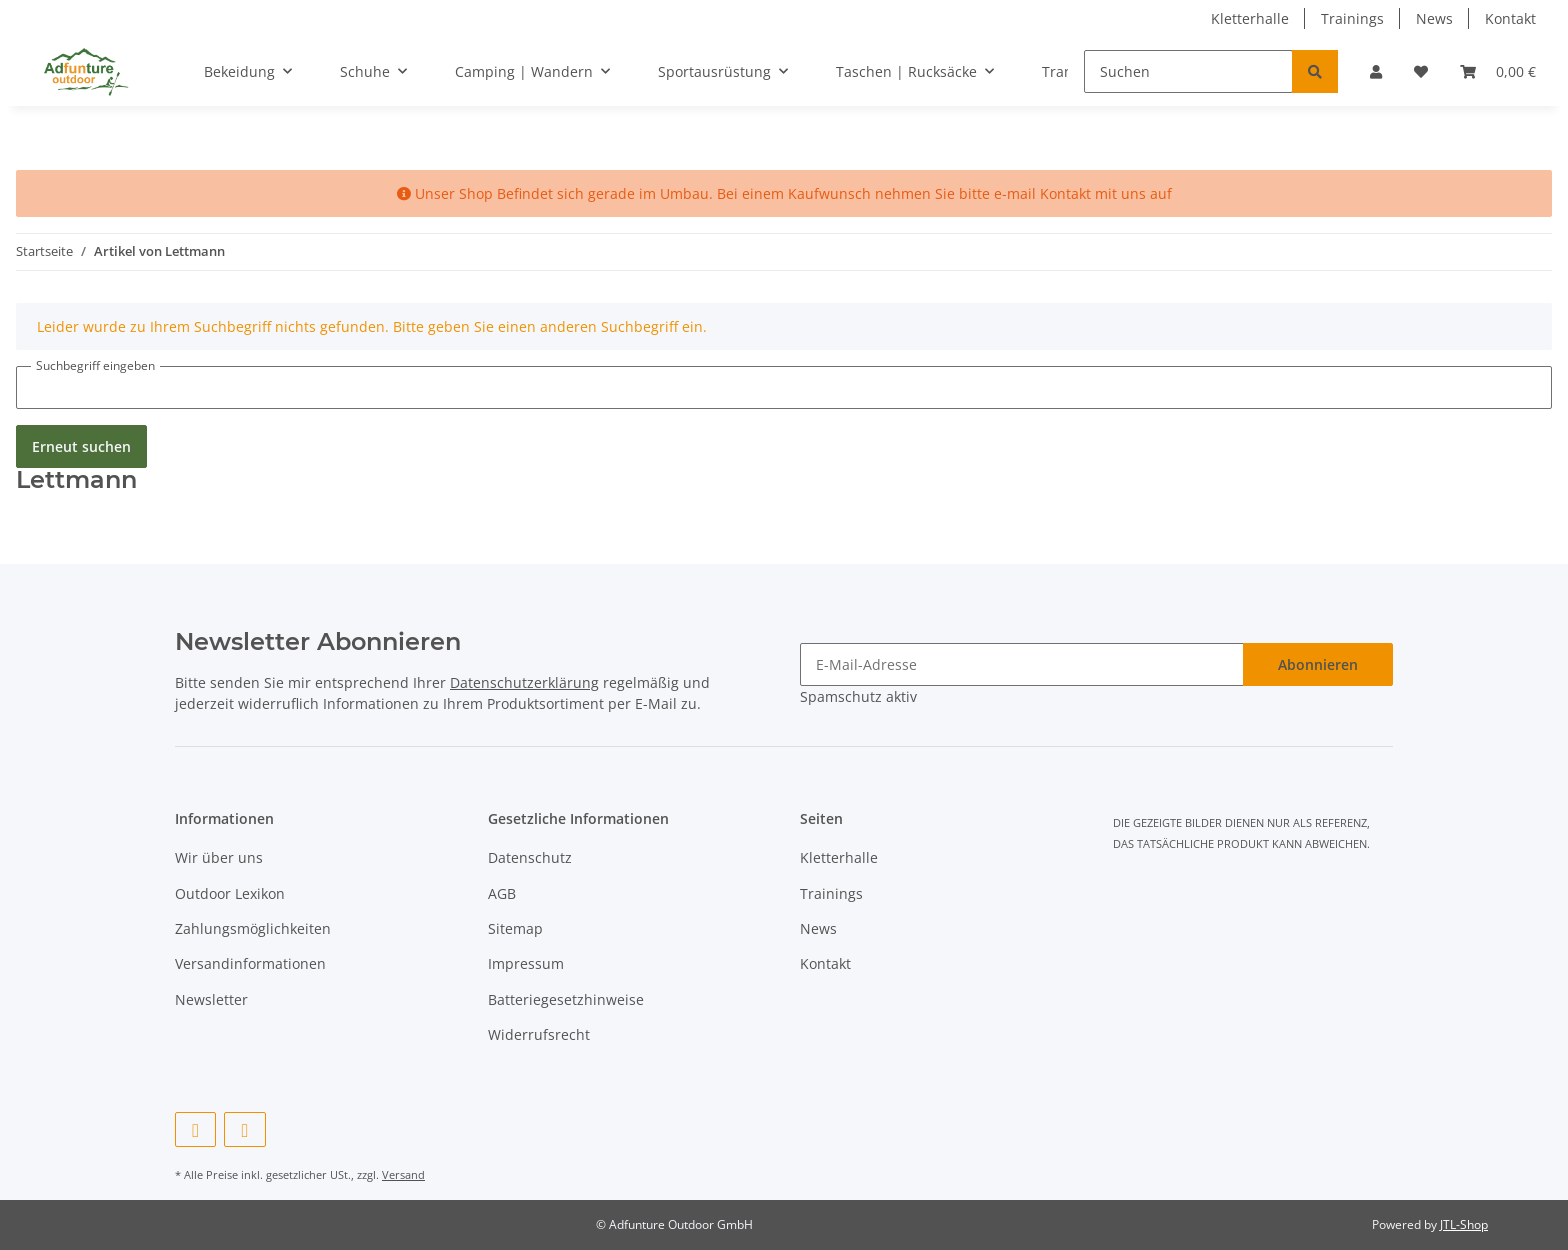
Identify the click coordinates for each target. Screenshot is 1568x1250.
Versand (403, 1174)
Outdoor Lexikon (230, 893)
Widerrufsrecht (539, 1034)
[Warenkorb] (1498, 71)
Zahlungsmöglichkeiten (253, 928)
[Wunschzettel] (1421, 71)
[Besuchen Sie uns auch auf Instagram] (244, 1129)
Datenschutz (530, 857)
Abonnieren (1318, 664)
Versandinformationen (250, 963)
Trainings (1352, 18)
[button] (1376, 71)
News (1434, 18)
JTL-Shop (1464, 1224)
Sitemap (515, 928)
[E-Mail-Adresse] (1022, 664)
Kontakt (1510, 18)
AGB (502, 893)
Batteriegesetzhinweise (566, 999)
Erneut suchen (81, 446)
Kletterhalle (1250, 18)
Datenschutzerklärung (524, 682)
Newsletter (211, 999)
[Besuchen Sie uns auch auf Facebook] (195, 1129)
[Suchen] (1188, 71)
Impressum (526, 963)
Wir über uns (219, 857)
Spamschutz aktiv (858, 696)
